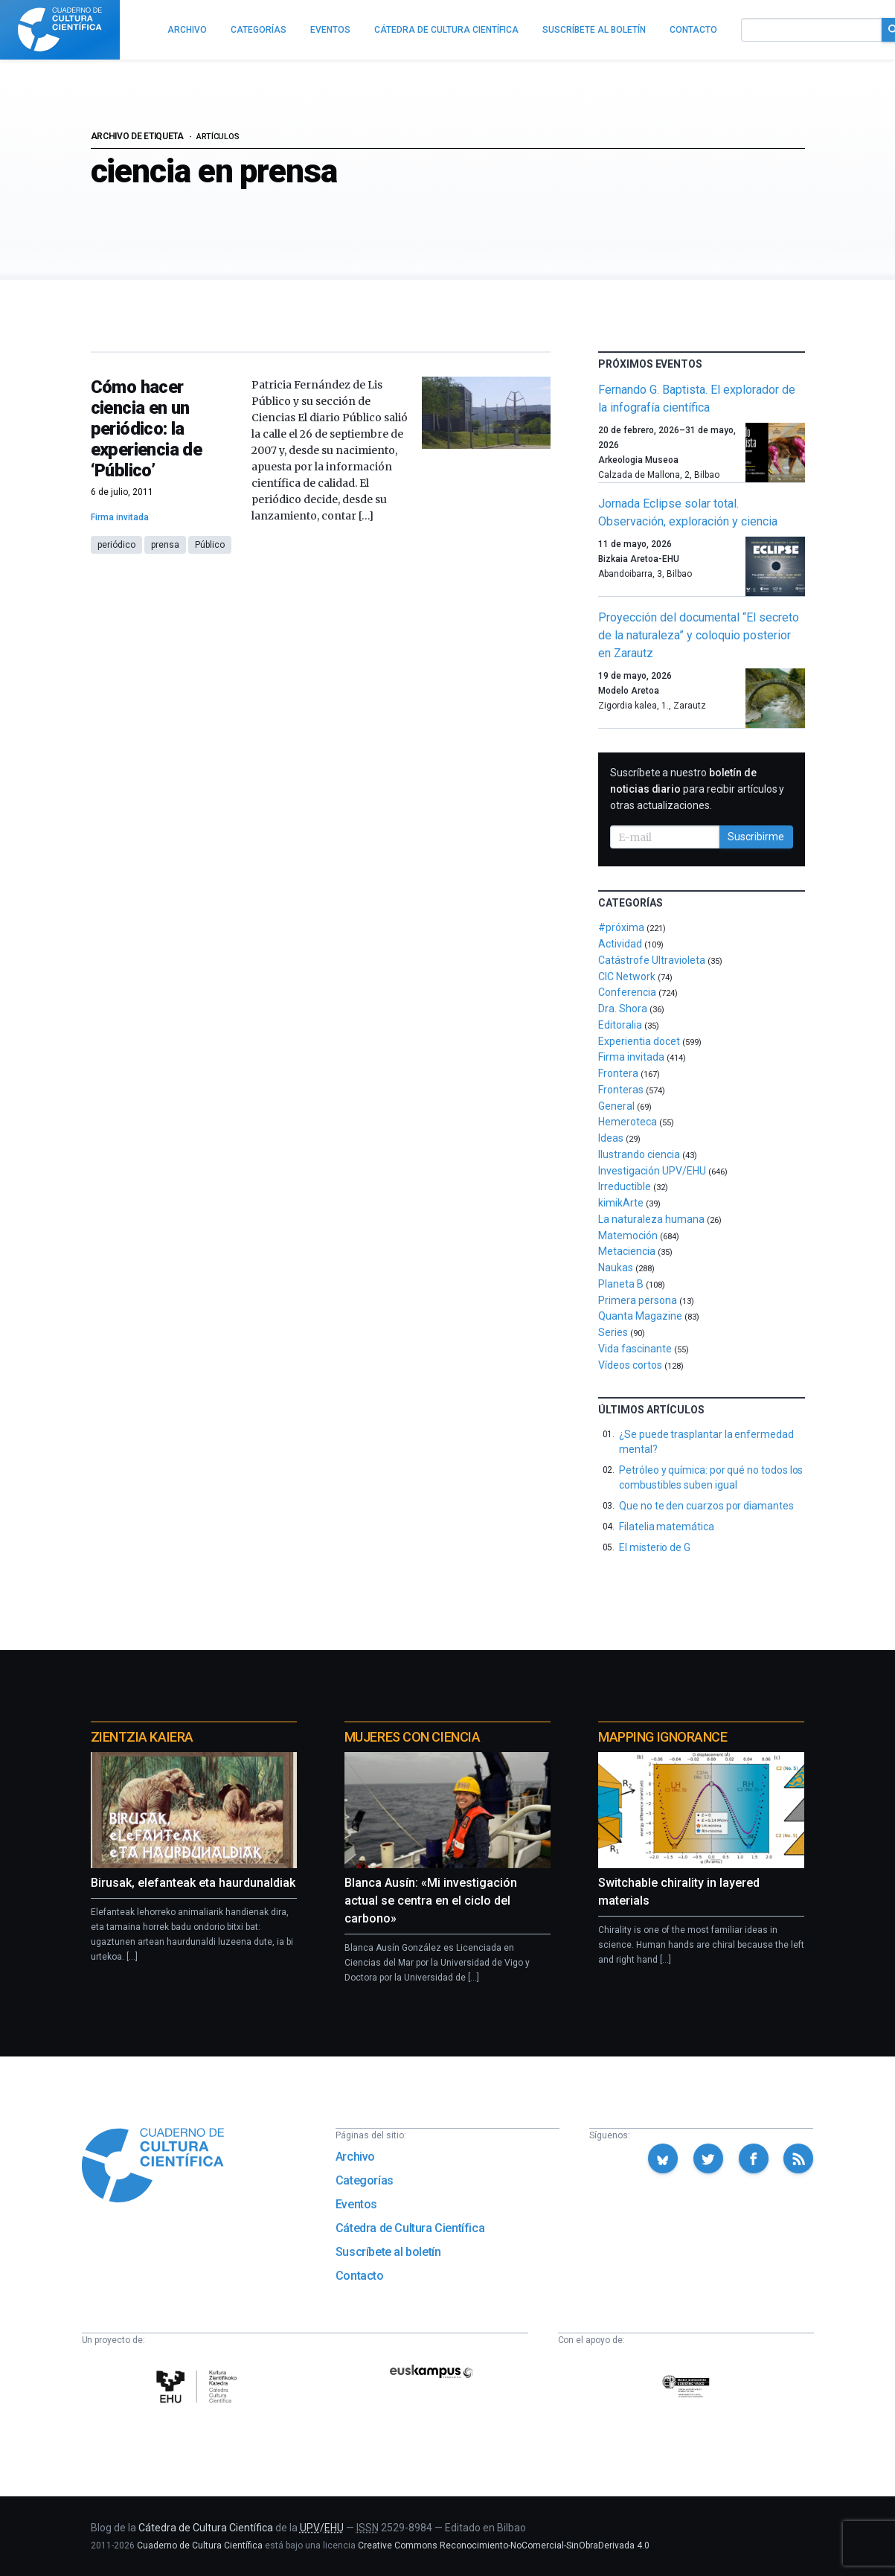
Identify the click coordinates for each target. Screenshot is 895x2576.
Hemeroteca (627, 1122)
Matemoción (628, 1235)
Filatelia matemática (666, 1527)
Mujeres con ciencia (412, 1737)
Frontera (618, 1073)
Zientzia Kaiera (142, 1737)
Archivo (355, 2157)
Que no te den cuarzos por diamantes (706, 1506)
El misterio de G (654, 1547)
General (616, 1106)
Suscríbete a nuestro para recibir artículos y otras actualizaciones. (697, 789)
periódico (116, 545)
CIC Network (626, 976)
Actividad (620, 944)
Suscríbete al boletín (388, 2252)
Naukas (615, 1267)
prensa (165, 545)
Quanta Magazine (640, 1316)
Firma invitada (120, 517)
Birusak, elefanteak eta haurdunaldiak (193, 1883)
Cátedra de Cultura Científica (410, 2228)
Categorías (365, 2180)
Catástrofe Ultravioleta (651, 960)
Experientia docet (639, 1041)
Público (210, 545)
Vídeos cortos (630, 1365)
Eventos (356, 2204)
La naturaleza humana (651, 1219)
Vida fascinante (635, 1349)
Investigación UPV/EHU (652, 1171)
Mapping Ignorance (662, 1737)
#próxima (621, 927)
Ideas (610, 1138)
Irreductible (624, 1186)
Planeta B (621, 1284)
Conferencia (627, 992)
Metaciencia (626, 1251)
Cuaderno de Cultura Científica (200, 2545)
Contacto (360, 2276)
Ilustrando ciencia (639, 1154)
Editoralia (620, 1025)
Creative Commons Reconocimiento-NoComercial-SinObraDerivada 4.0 (503, 2545)
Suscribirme (756, 837)
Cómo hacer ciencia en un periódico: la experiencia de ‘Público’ (146, 429)
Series (613, 1332)
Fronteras (621, 1090)
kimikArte (621, 1203)
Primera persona (637, 1300)
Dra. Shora (622, 1008)
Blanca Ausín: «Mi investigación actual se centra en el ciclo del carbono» (430, 1900)
